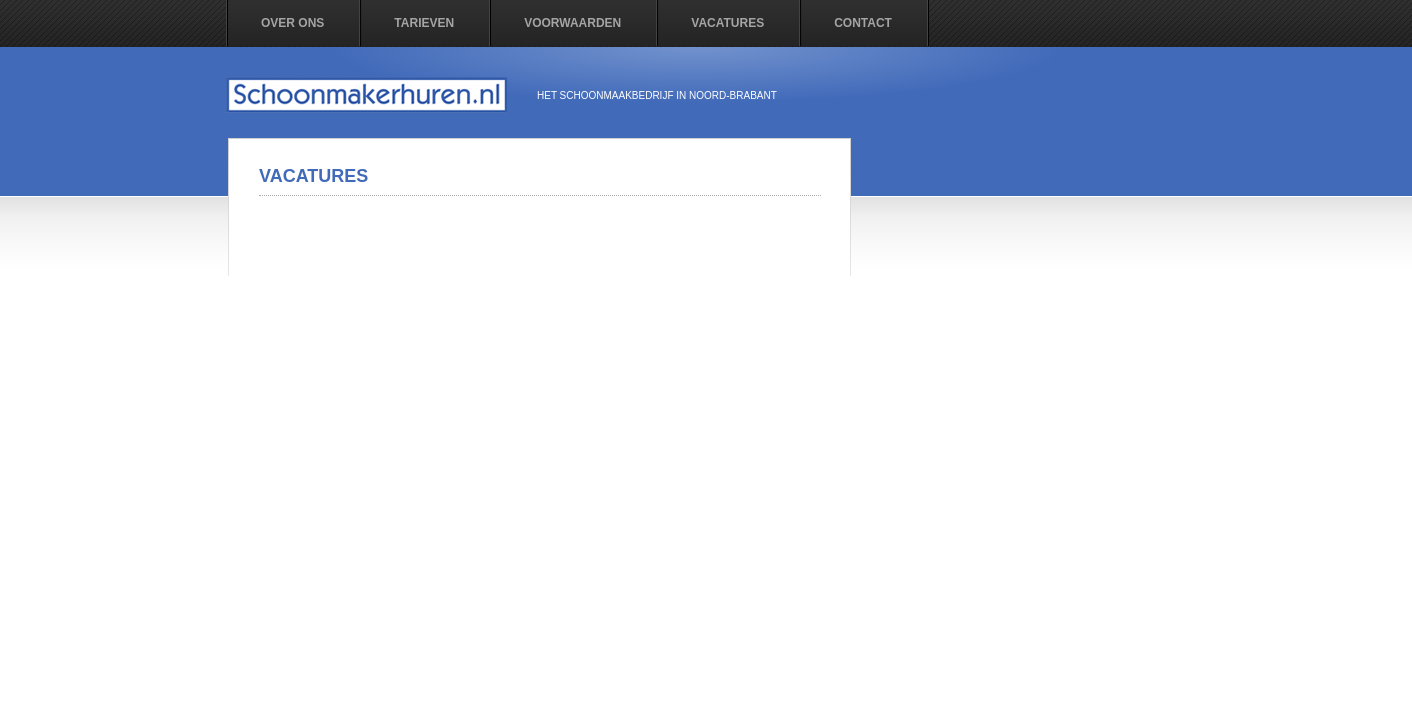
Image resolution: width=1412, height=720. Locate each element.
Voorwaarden (572, 23)
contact (863, 23)
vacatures (727, 23)
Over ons (292, 23)
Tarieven (424, 23)
